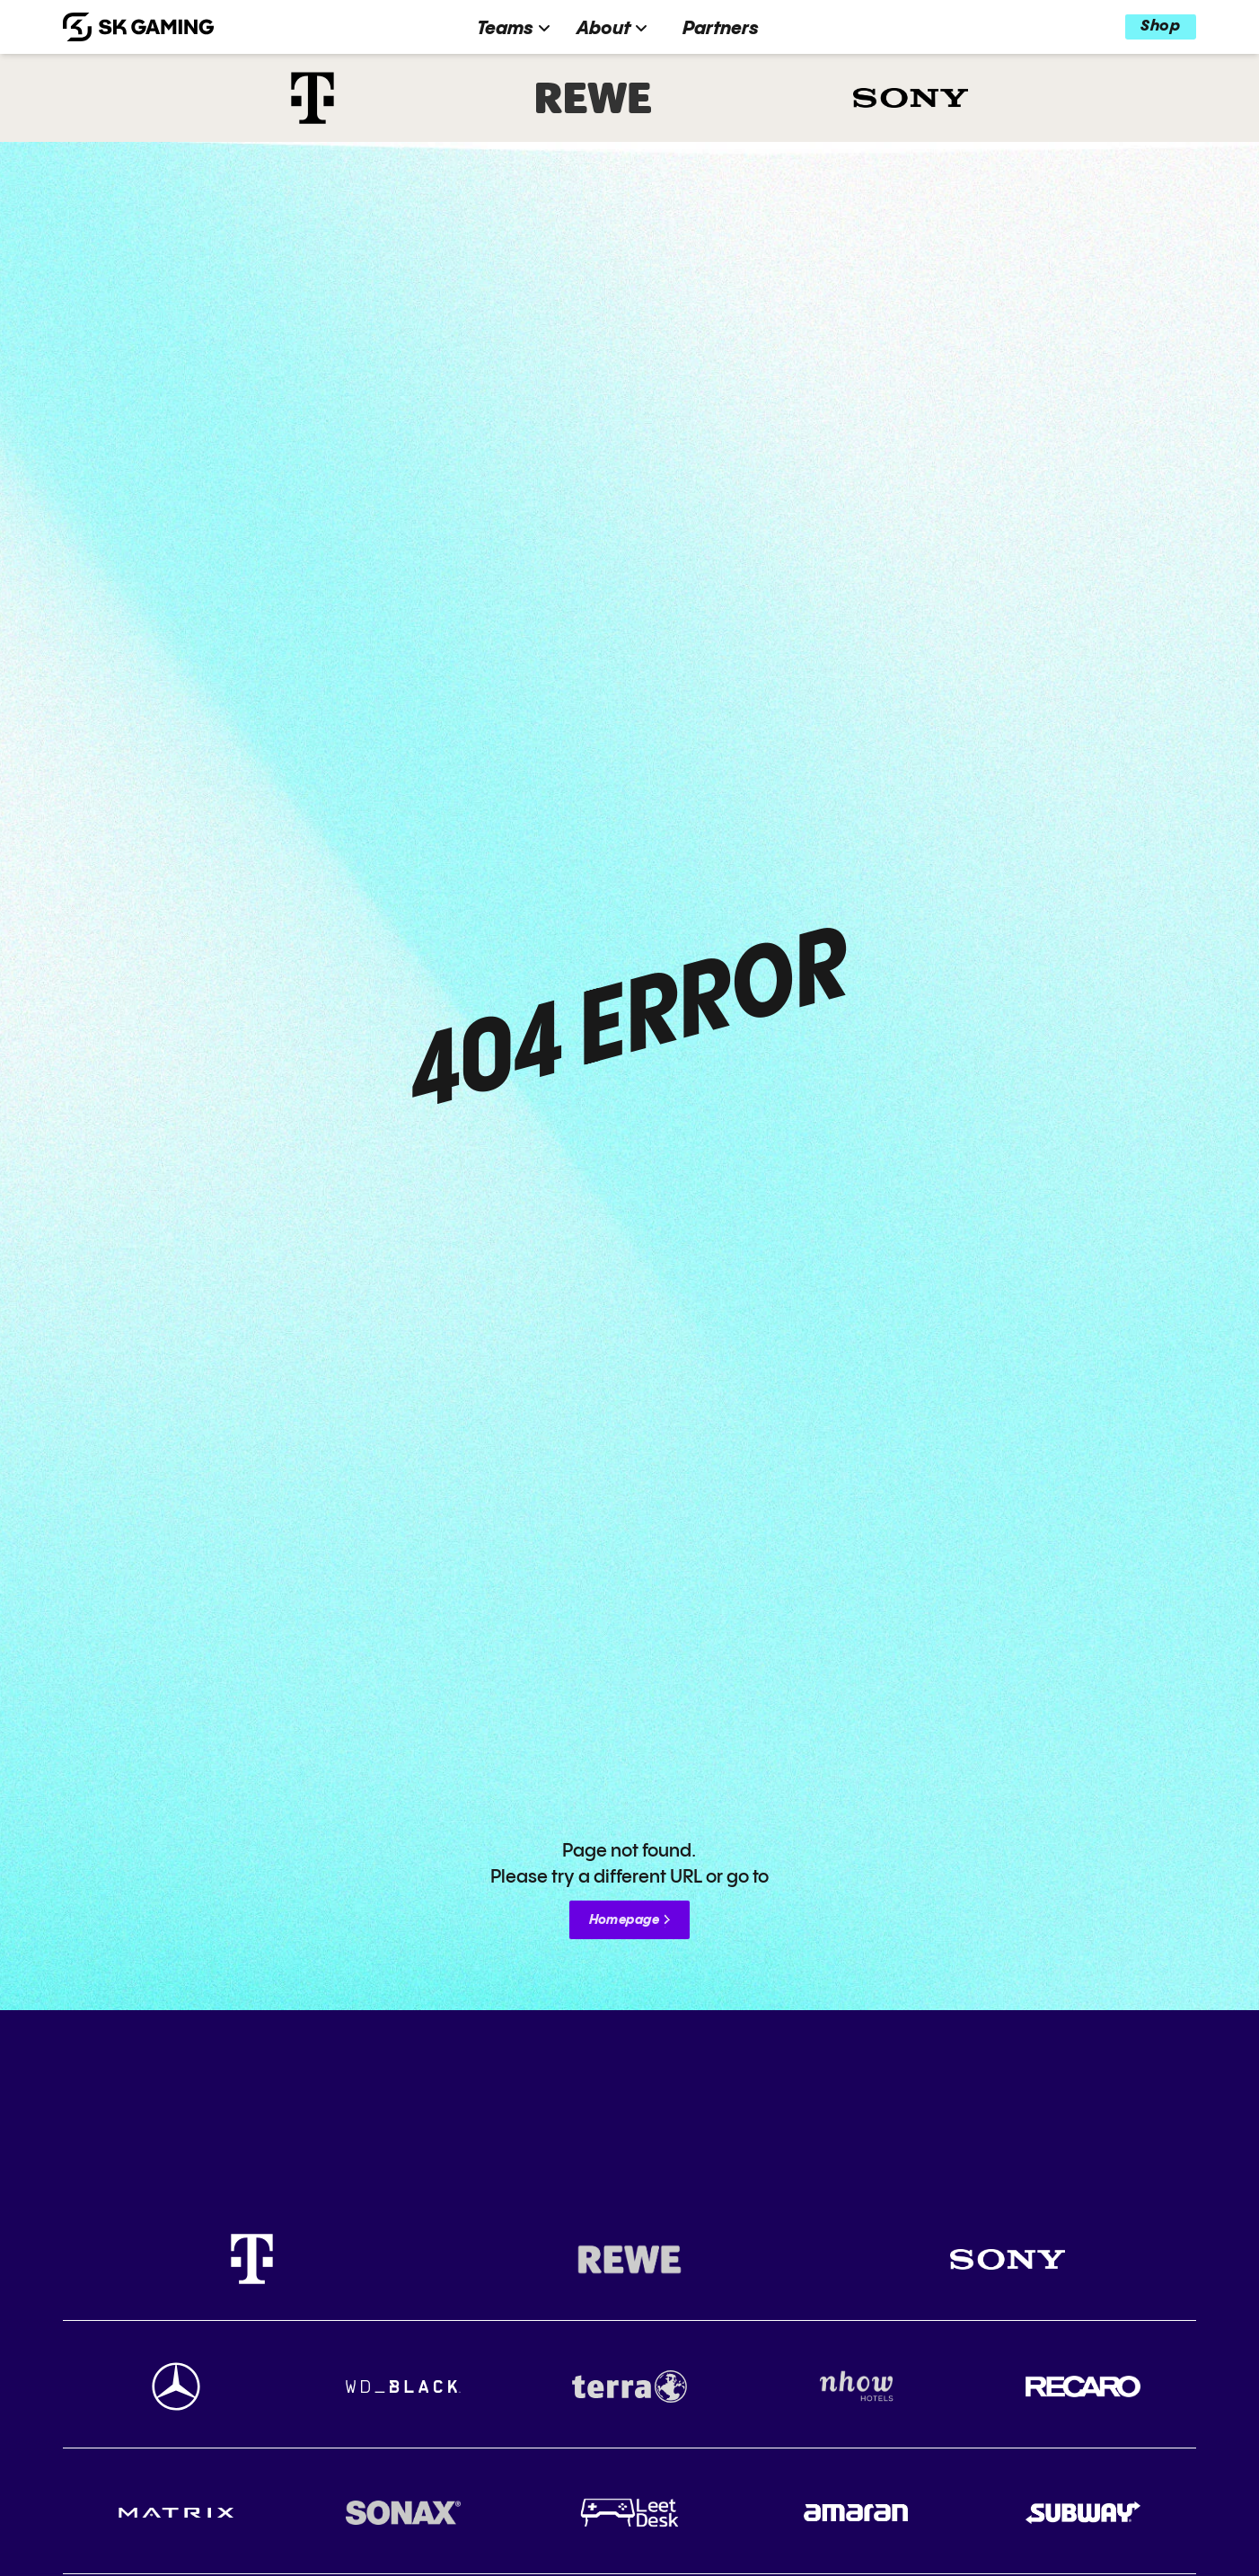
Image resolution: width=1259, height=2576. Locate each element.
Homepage (624, 1920)
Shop (1160, 26)
